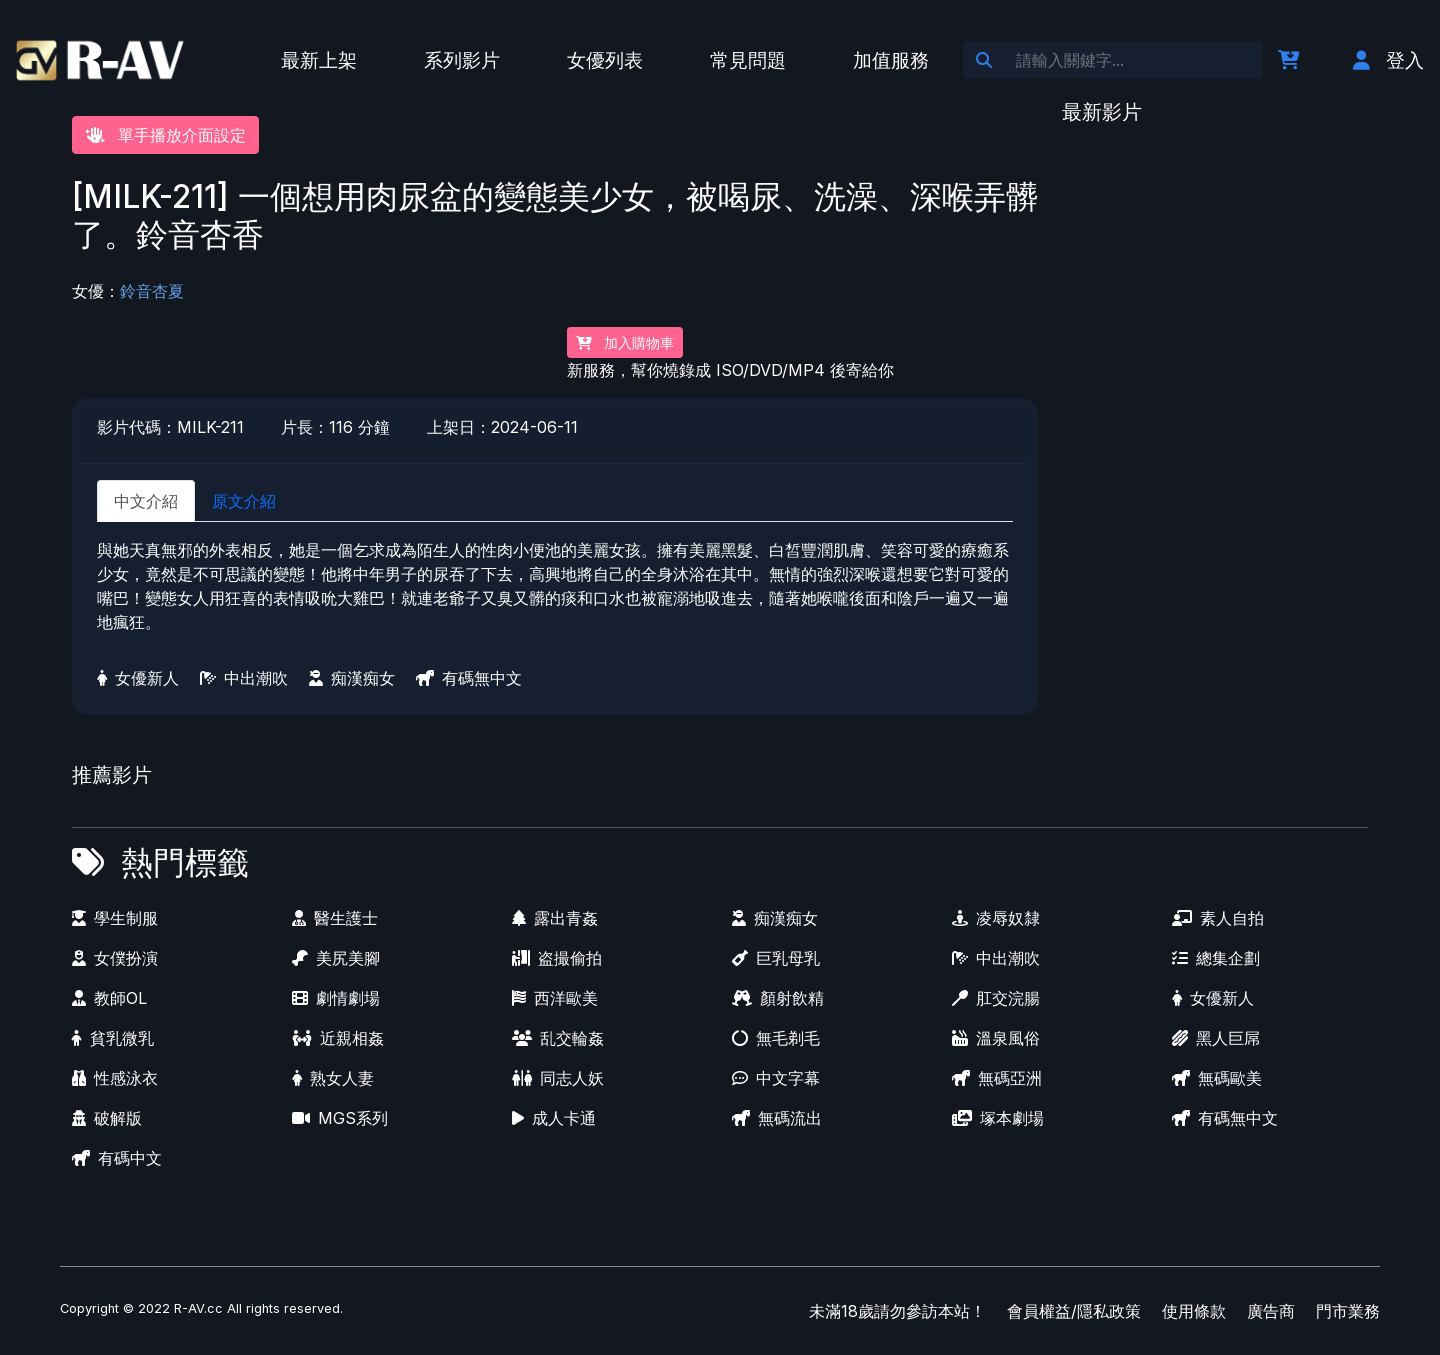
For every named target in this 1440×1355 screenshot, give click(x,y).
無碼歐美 (1217, 1078)
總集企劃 (1216, 958)
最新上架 (319, 60)
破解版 (107, 1118)
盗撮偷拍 (557, 958)
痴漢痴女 (352, 678)
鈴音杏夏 (152, 291)
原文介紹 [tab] (244, 501)
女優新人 (138, 678)
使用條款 (1194, 1311)
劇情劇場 (336, 998)
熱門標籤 (185, 862)
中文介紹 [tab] (146, 501)
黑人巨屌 (1216, 1038)
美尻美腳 (336, 958)
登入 (1388, 60)
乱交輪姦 (558, 1038)
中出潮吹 (244, 678)
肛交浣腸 (996, 998)
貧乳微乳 (113, 1038)
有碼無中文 (469, 678)
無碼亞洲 (997, 1078)
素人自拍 (1218, 918)
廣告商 (1271, 1311)
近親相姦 (338, 1038)
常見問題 (748, 60)
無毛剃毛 (776, 1038)
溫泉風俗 (996, 1038)
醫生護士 (335, 918)
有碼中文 (117, 1158)
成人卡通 (554, 1118)
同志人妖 (558, 1078)
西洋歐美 (555, 998)
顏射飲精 (778, 998)
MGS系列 (340, 1118)
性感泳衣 (115, 1078)
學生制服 (115, 918)
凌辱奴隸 (996, 918)
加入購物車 (625, 342)
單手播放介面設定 (165, 135)
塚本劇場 (998, 1118)
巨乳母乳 (776, 958)
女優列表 (605, 60)
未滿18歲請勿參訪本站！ (897, 1311)
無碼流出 (777, 1118)
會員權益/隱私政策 (1074, 1311)
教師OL (109, 998)
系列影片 (462, 60)
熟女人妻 (333, 1078)
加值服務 (891, 60)
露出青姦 (555, 918)
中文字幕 (776, 1078)
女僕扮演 (115, 958)
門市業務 (1348, 1311)
